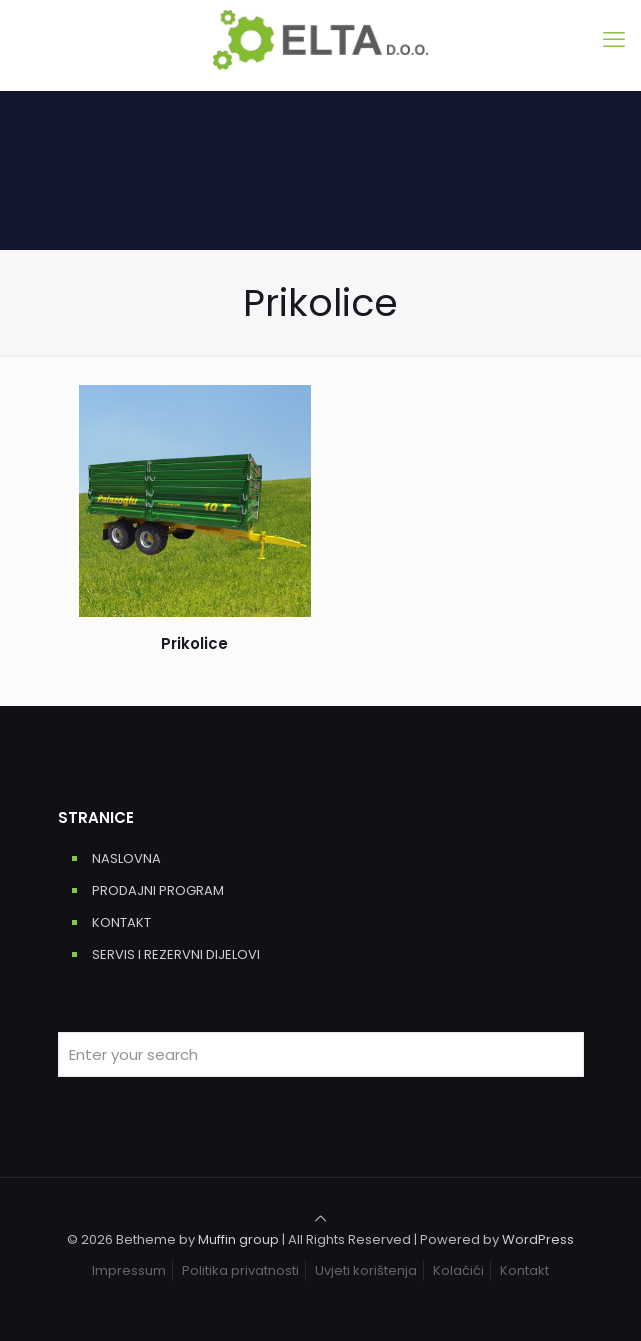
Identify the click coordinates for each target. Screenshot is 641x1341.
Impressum (129, 1270)
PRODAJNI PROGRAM (158, 890)
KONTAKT (121, 922)
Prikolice (194, 643)
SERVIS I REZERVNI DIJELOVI (176, 954)
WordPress (538, 1239)
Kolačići (458, 1270)
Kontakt (524, 1270)
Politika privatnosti (240, 1270)
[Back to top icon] (320, 1218)
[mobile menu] (614, 40)
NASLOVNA (126, 858)
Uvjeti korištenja (366, 1270)
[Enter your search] (321, 1054)
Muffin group (238, 1239)
